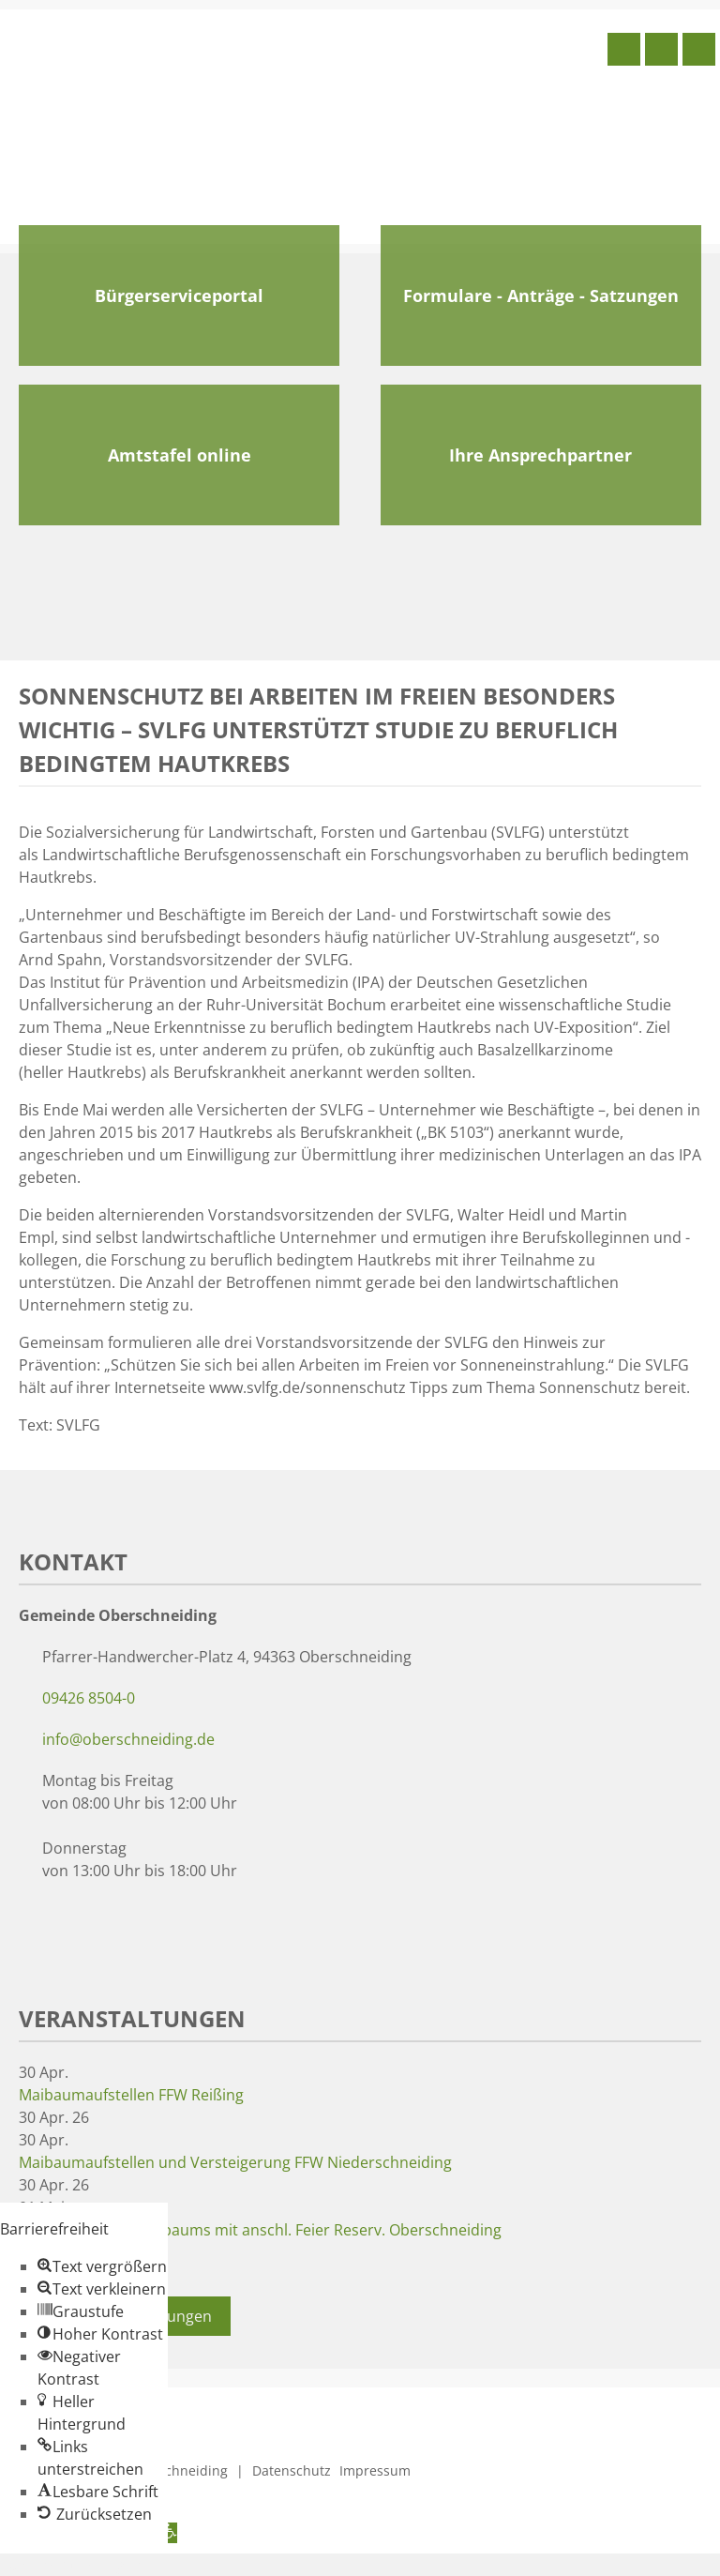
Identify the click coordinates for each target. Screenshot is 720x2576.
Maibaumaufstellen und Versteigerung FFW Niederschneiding (235, 2162)
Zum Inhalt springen (71, 2564)
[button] (102, 2266)
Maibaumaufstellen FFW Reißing (131, 2094)
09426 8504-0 (88, 1698)
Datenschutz (291, 2470)
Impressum (375, 2470)
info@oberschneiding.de (128, 1739)
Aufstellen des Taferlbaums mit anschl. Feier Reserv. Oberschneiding (260, 2230)
